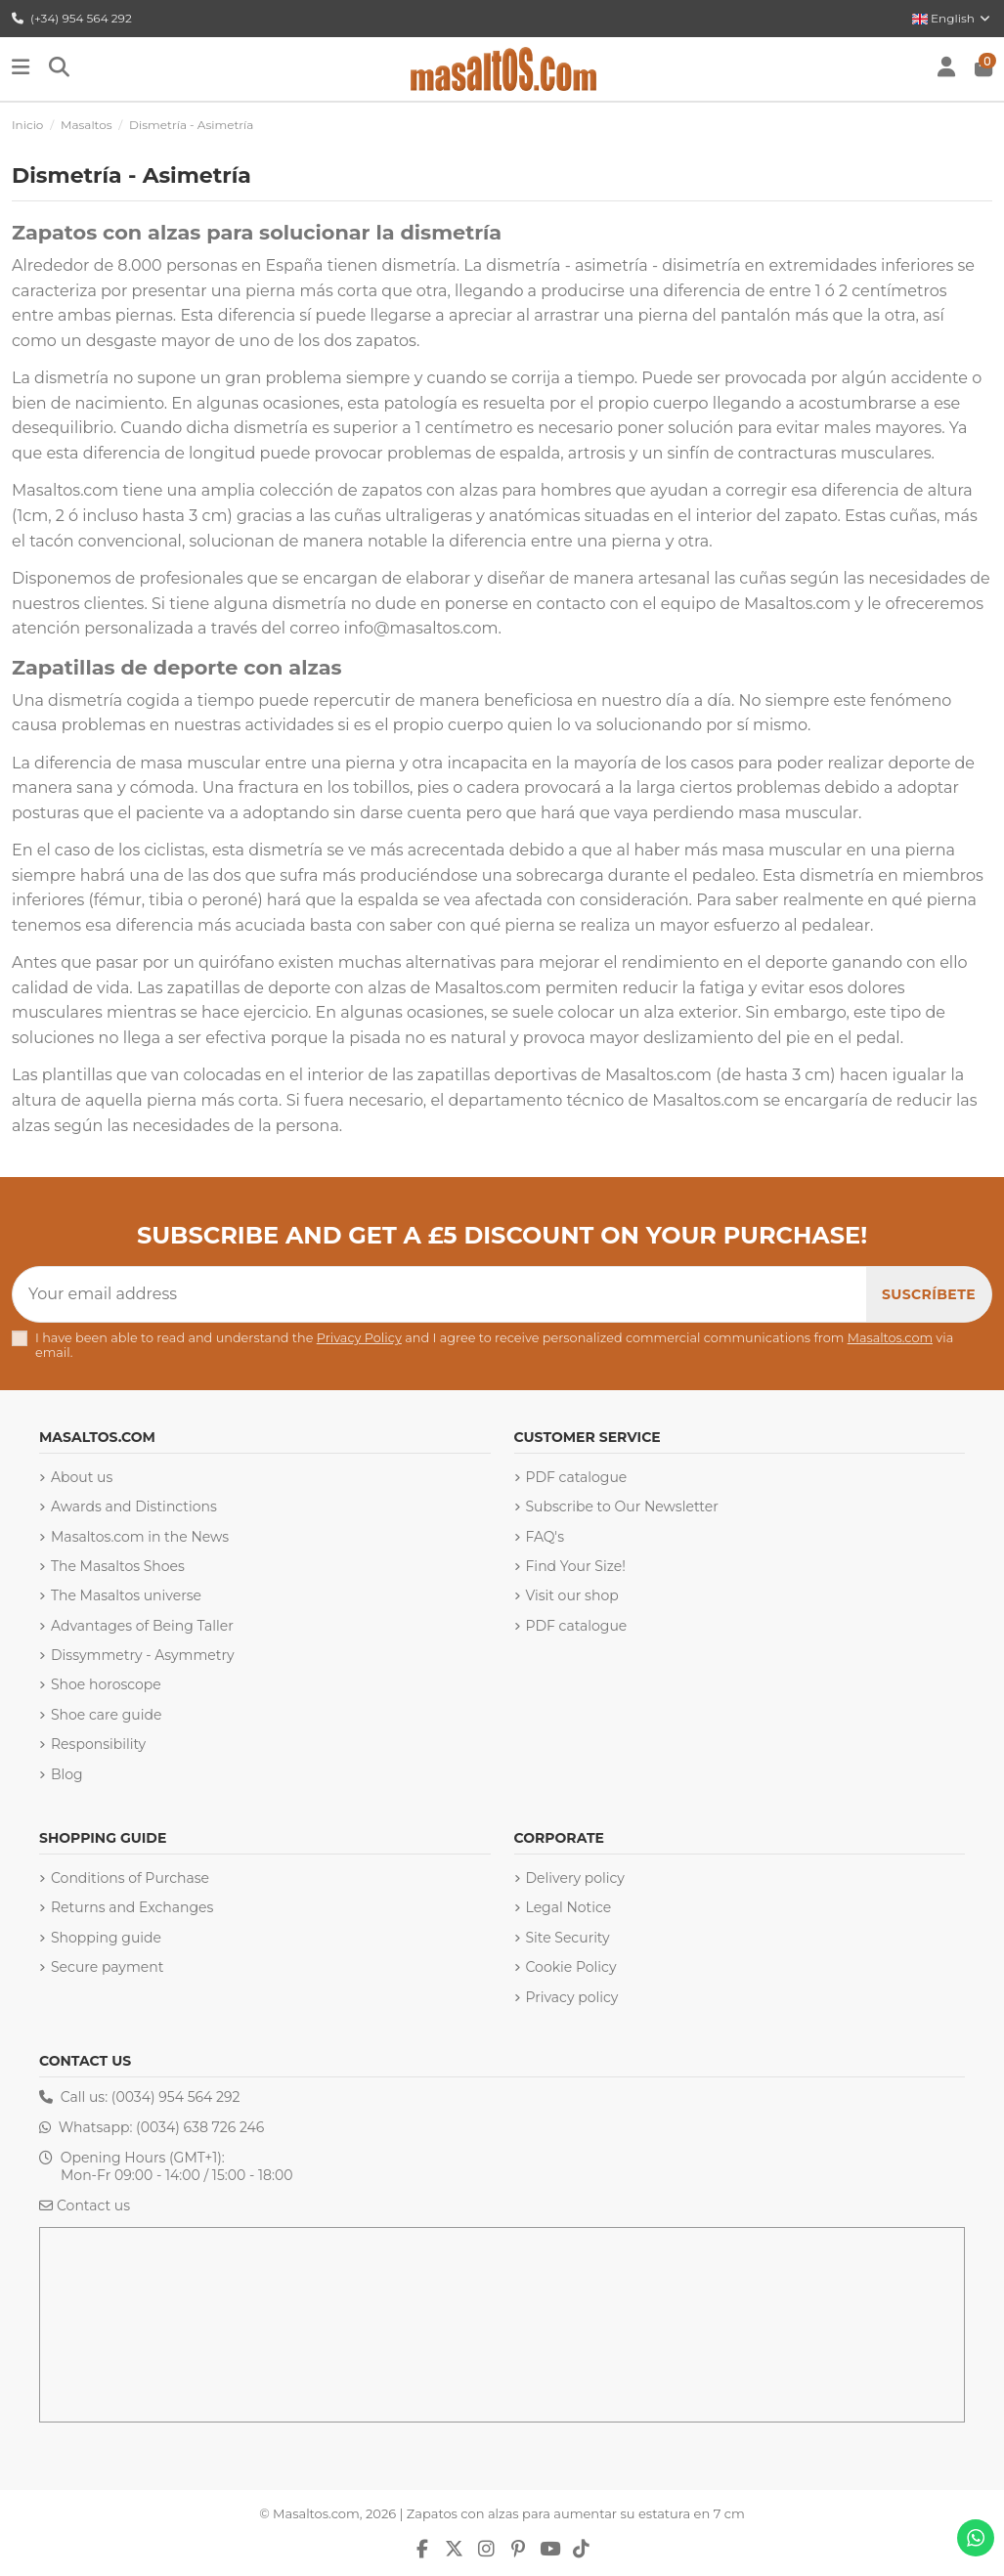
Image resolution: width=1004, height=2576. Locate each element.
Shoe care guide (106, 1715)
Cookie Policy (571, 1967)
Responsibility (98, 1744)
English (952, 18)
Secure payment (107, 1967)
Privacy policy (572, 1997)
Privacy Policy (359, 1338)
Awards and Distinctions (134, 1506)
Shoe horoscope (106, 1684)
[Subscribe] (928, 1294)
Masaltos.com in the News (140, 1537)
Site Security (568, 1937)
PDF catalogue (577, 1477)
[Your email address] (440, 1294)
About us (81, 1477)
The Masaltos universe (126, 1595)
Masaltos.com (890, 1338)
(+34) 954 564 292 (72, 18)
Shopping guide (106, 1937)
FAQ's (545, 1537)
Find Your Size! (576, 1566)
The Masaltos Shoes (118, 1566)
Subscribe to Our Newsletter (622, 1506)
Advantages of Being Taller (142, 1626)
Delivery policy (575, 1878)
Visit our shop (572, 1595)
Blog (67, 1774)
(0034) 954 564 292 (175, 2097)
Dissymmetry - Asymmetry (143, 1655)
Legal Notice (569, 1907)
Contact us (93, 2205)
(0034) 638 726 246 (200, 2127)
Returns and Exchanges (132, 1907)
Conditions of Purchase (130, 1878)
